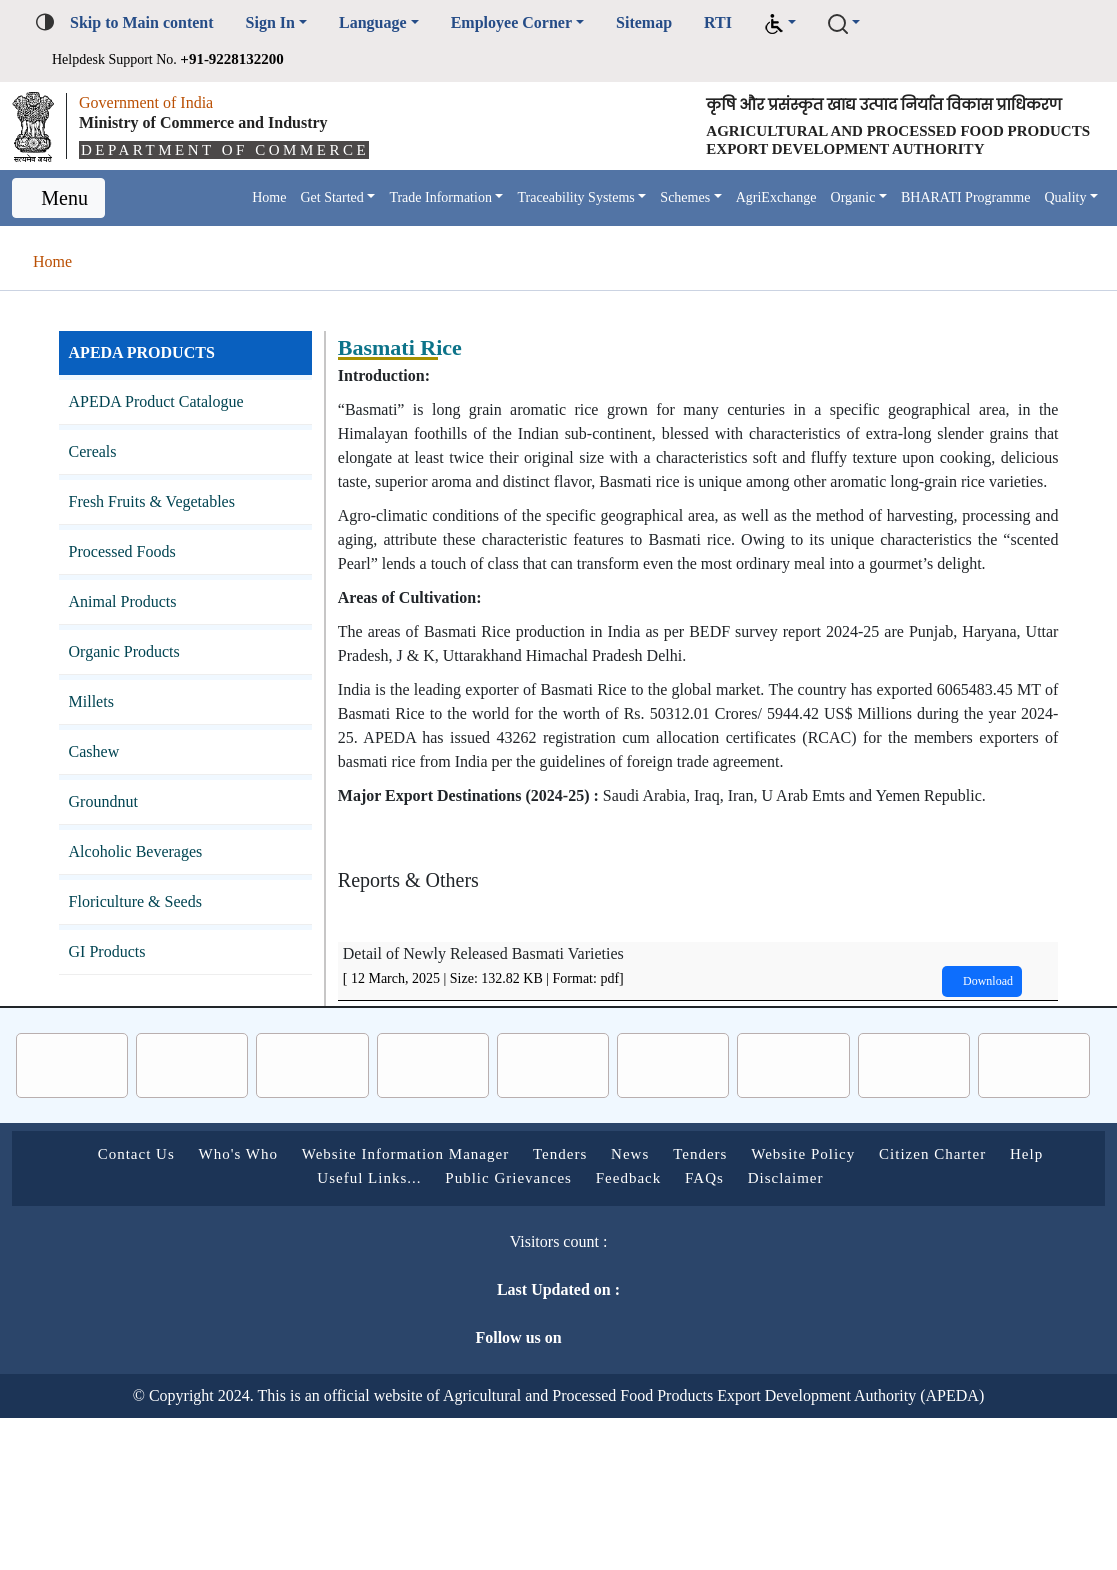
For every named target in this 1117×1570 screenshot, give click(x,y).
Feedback (665, 1329)
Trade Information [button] (380, 231)
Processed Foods (136, 608)
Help (275, 1329)
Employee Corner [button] (564, 22)
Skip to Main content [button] (154, 22)
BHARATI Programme (994, 231)
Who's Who (219, 1305)
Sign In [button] (296, 22)
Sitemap (713, 22)
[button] (852, 23)
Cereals (99, 508)
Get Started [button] (250, 231)
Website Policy (877, 1305)
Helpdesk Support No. (194, 58)
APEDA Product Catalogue (172, 458)
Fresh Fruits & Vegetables (170, 558)
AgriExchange (780, 231)
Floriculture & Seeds (147, 958)
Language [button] (408, 22)
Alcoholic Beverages (149, 908)
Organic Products (138, 708)
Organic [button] (869, 231)
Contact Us (101, 1305)
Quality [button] (178, 248)
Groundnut (111, 858)
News (677, 1305)
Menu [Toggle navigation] (67, 242)
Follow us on (478, 1489)
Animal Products (133, 658)
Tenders (596, 1305)
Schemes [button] (674, 231)
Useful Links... (373, 1329)
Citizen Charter (1026, 1305)
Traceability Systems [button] (543, 231)
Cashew (100, 808)
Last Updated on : (465, 1441)
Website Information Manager (413, 1305)
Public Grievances (525, 1329)
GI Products (115, 1008)
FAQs (752, 1329)
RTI (792, 22)
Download (972, 1133)
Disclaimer (842, 1329)
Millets (94, 758)
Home (174, 231)
